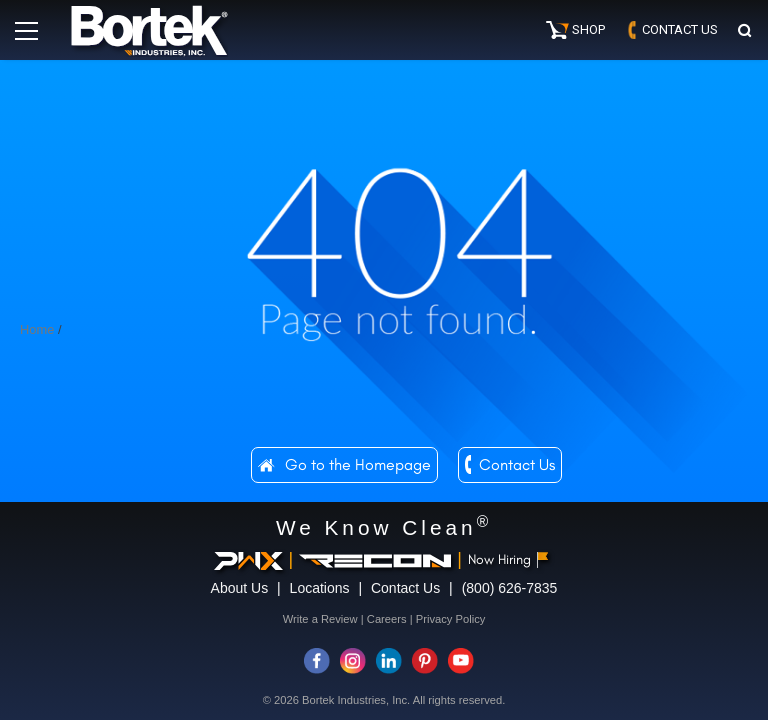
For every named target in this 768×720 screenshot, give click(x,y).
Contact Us (517, 464)
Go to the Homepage (358, 464)
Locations (320, 588)
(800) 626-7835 (510, 588)
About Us (240, 588)
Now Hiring (508, 559)
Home (37, 329)
